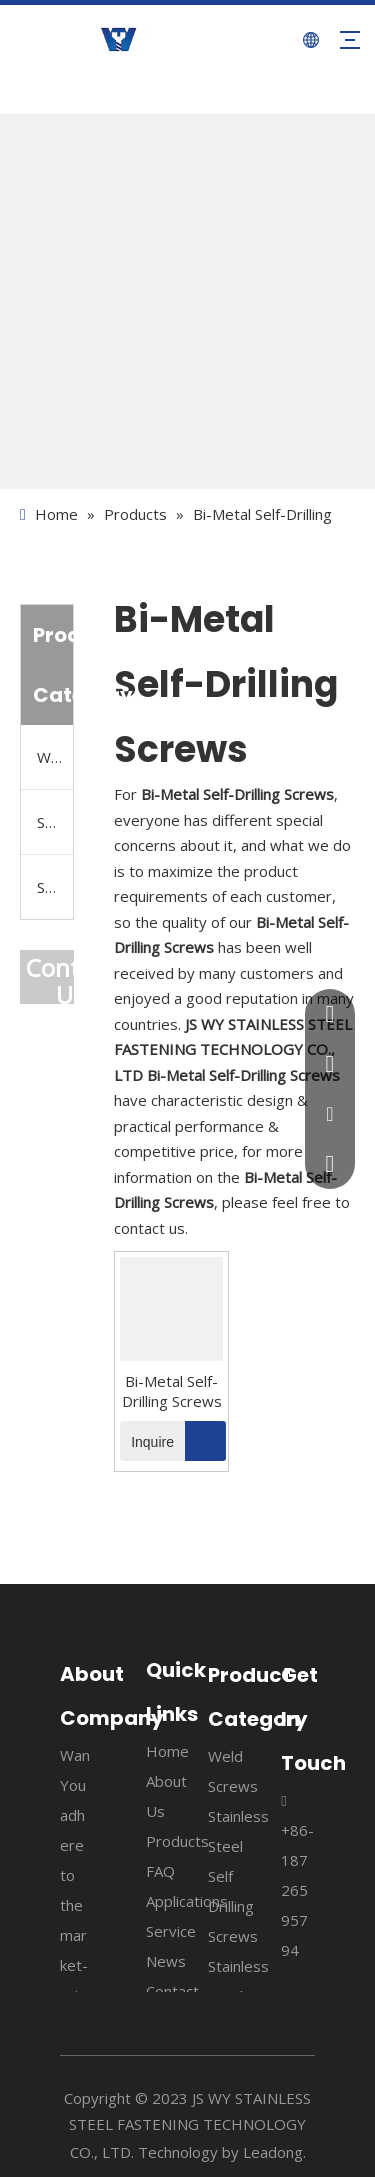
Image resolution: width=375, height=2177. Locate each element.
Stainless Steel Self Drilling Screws (55, 822)
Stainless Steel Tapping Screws (55, 887)
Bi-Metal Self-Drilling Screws (172, 1391)
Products (177, 1841)
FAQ (160, 1871)
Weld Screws (55, 757)
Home (167, 1751)
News (166, 1961)
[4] (187, 301)
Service (171, 1931)
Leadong (273, 2152)
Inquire (147, 1441)
